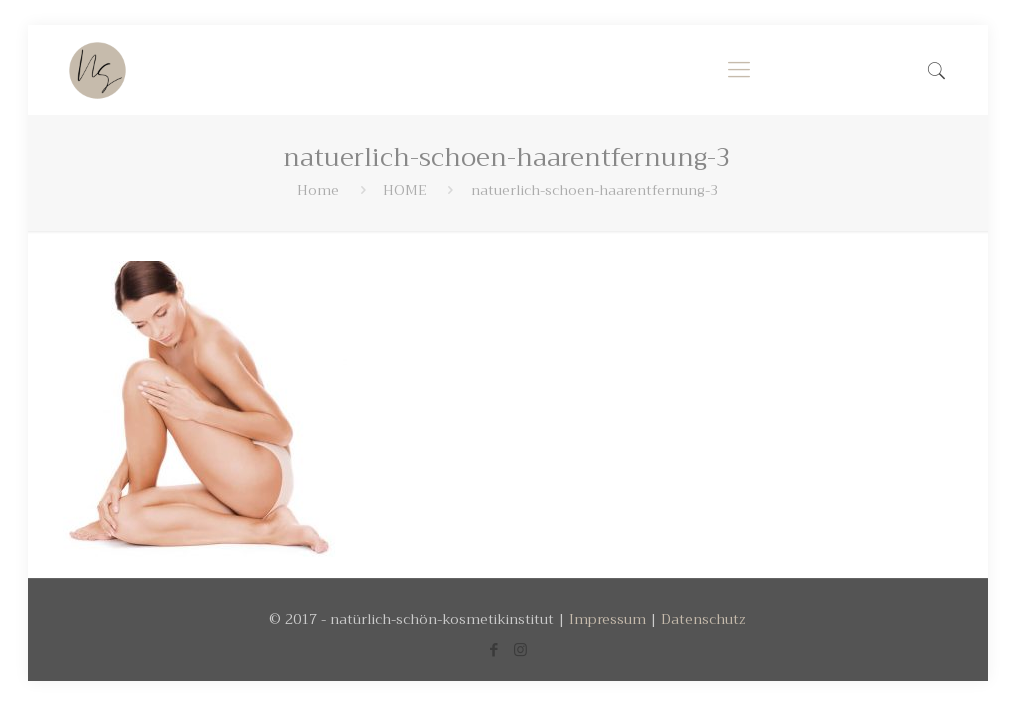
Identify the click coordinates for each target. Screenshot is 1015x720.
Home (318, 190)
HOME (405, 190)
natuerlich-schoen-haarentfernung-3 (594, 190)
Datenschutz (703, 619)
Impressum (607, 619)
